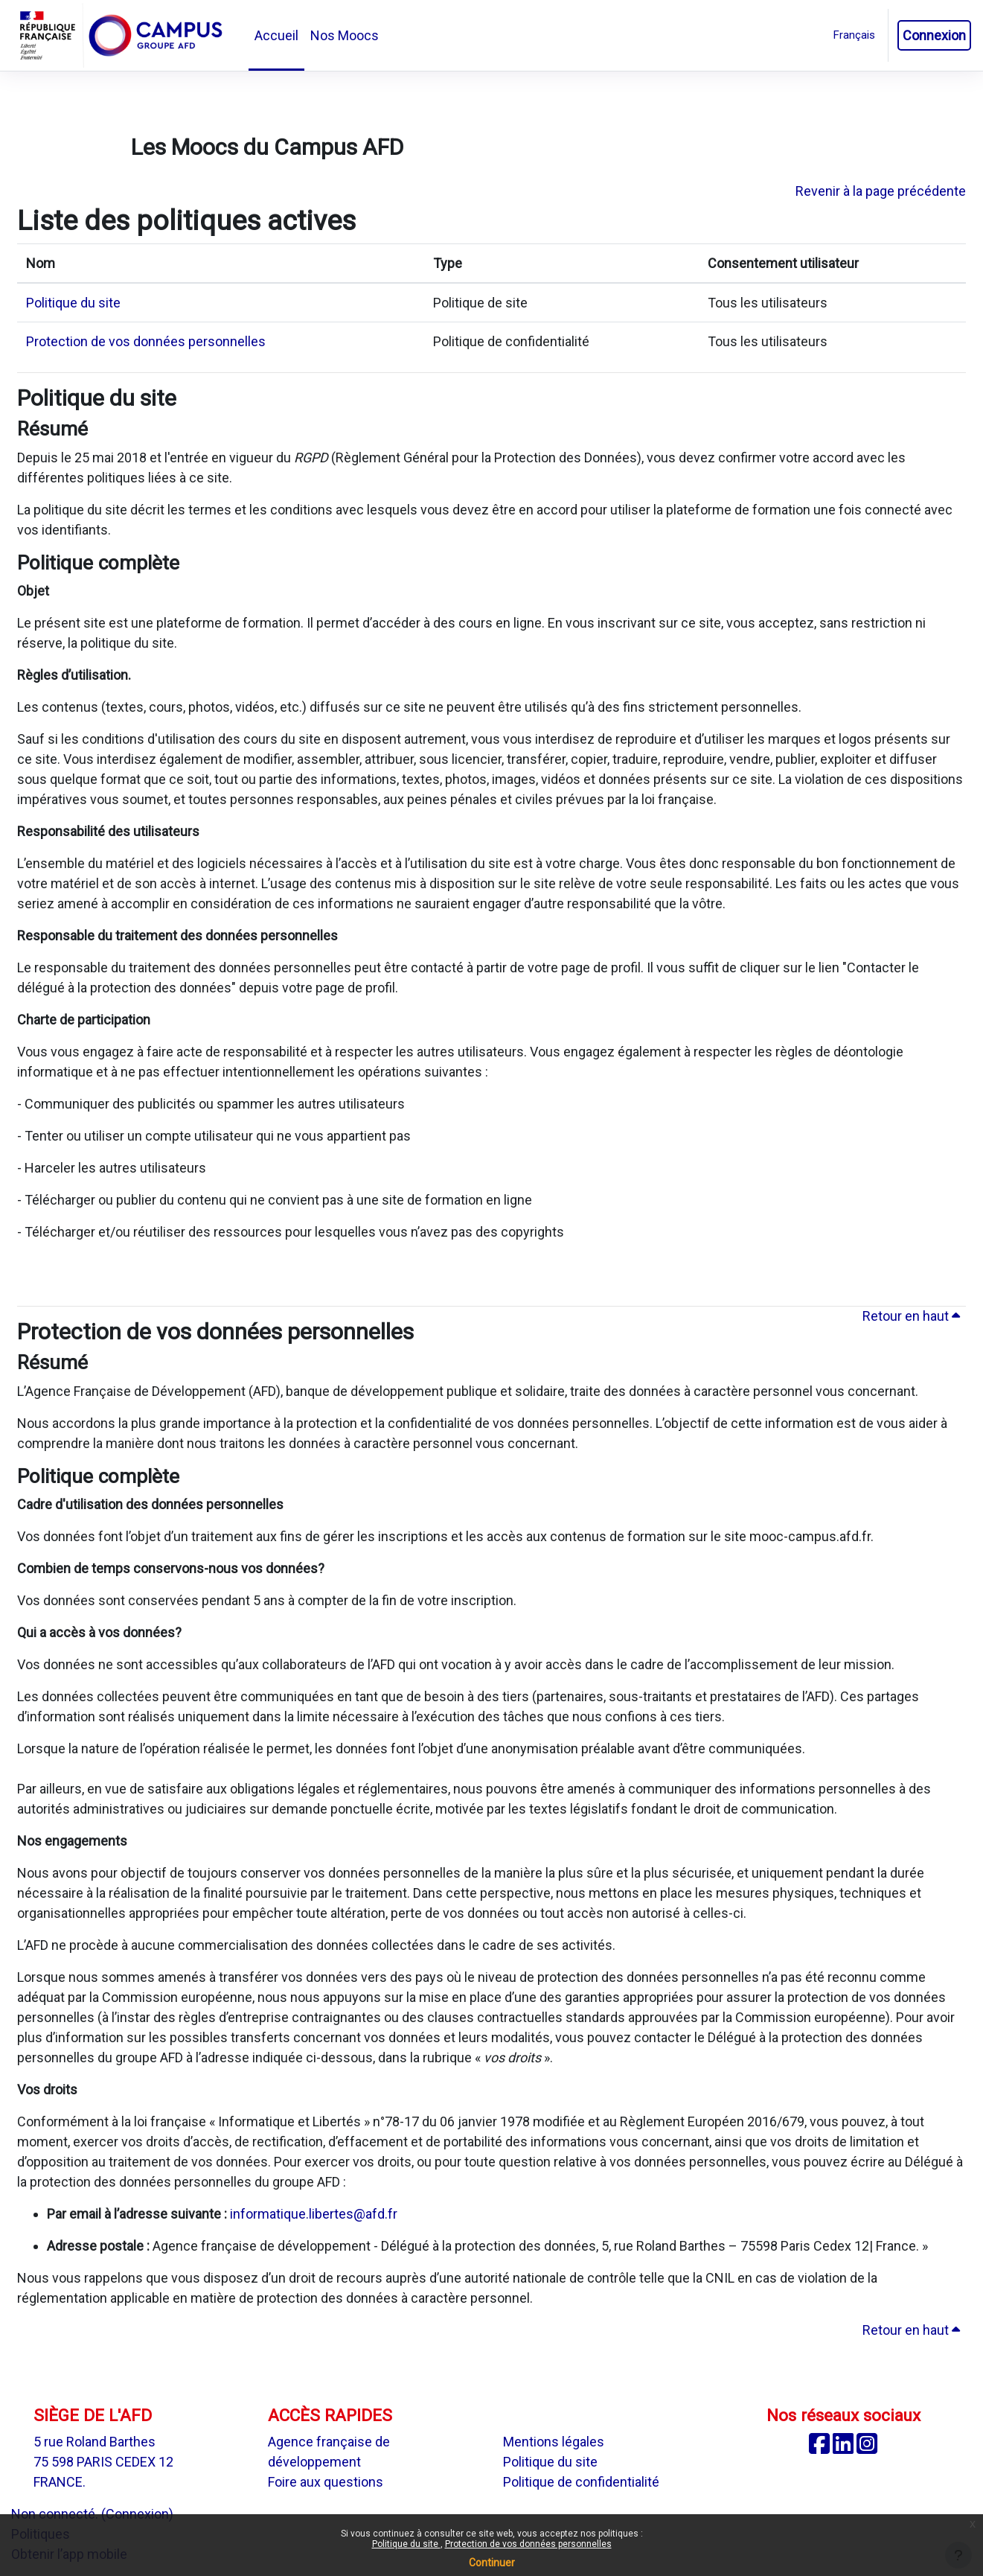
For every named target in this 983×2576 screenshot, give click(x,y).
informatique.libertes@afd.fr (313, 2214)
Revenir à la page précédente (880, 191)
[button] (854, 35)
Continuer (492, 2563)
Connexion (934, 35)
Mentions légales (553, 2441)
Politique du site (406, 2544)
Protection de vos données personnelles (528, 2544)
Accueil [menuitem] (276, 35)
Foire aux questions (325, 2482)
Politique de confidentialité (581, 2482)
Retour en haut (911, 1316)
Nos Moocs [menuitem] (344, 35)
